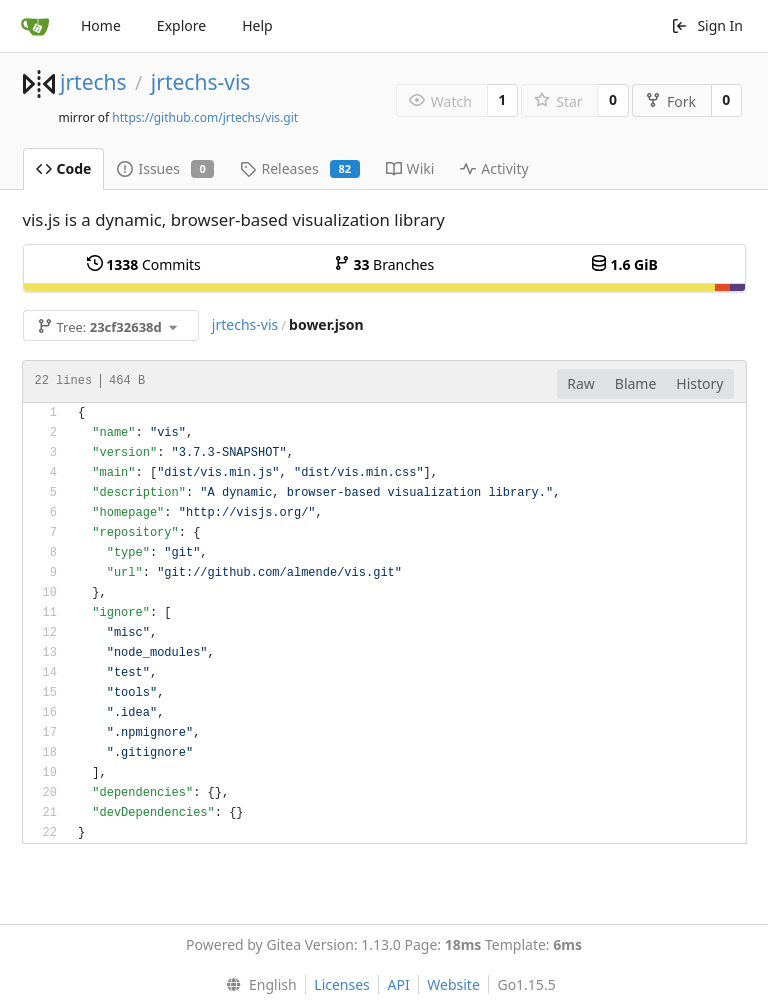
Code (64, 168)
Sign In (707, 25)
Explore (181, 25)
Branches (384, 264)
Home (101, 25)
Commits (144, 264)
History (699, 383)
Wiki (410, 168)
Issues (165, 168)
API (398, 984)
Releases (299, 168)
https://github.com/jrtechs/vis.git (205, 117)
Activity (494, 168)
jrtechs (93, 82)
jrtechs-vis (201, 82)
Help (257, 25)
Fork (670, 101)
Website (453, 984)
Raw (581, 383)
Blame (636, 383)
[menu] (256, 985)
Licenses (342, 984)
